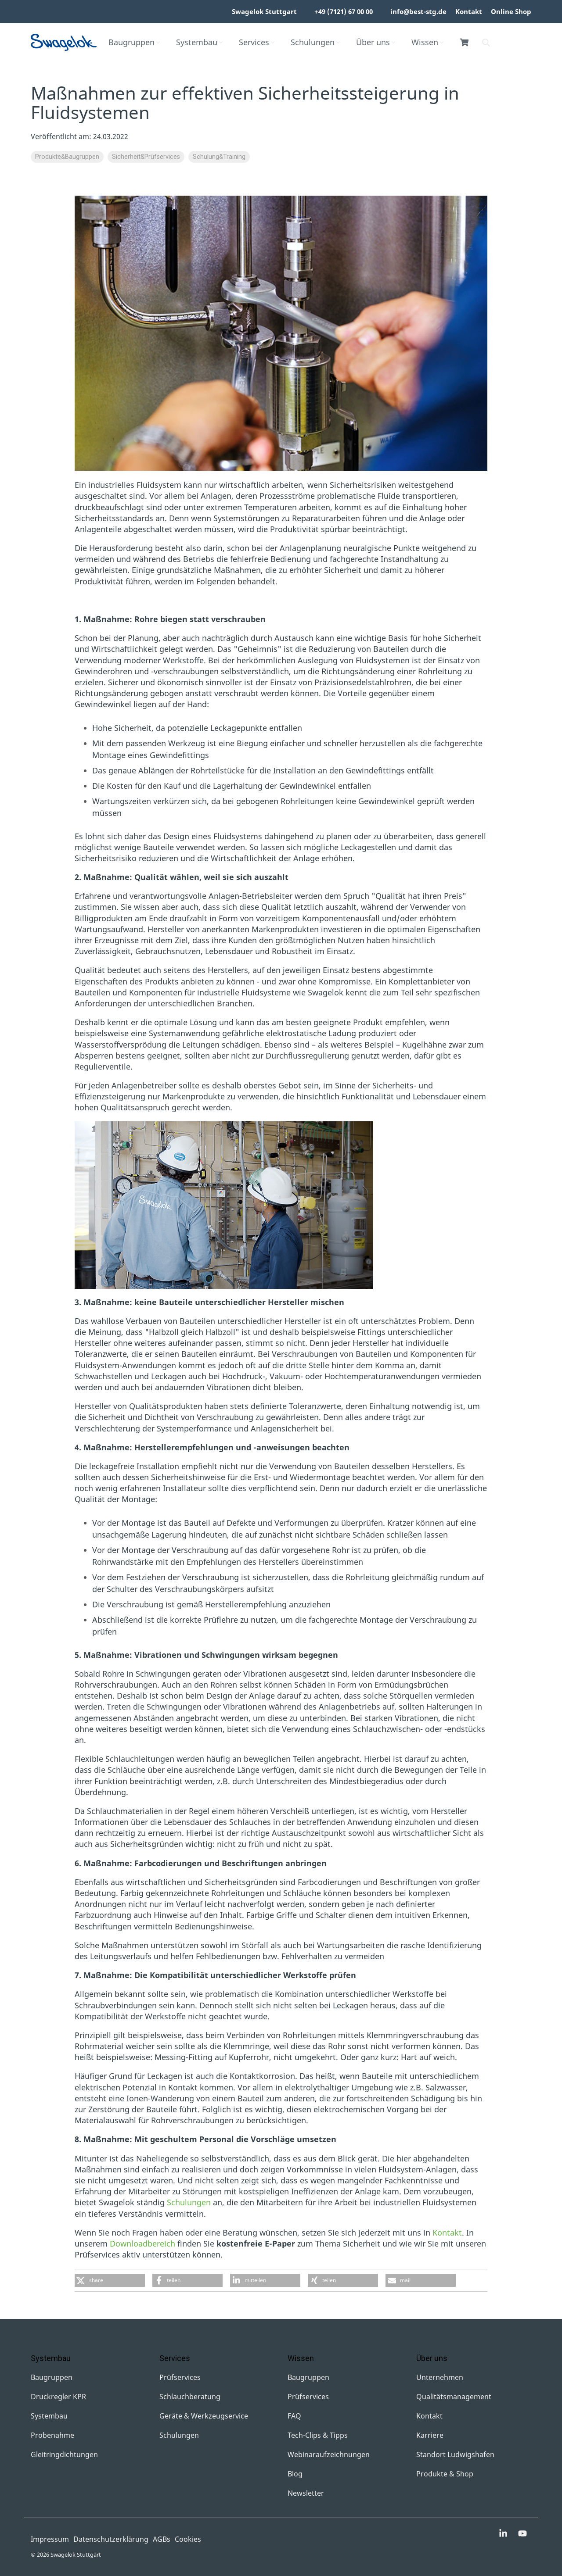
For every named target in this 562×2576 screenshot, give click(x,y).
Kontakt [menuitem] (468, 11)
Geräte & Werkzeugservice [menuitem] (203, 2416)
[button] (110, 2280)
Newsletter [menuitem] (306, 2493)
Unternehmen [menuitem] (439, 2377)
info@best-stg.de (418, 11)
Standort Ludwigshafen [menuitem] (455, 2454)
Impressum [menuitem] (50, 2539)
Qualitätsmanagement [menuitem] (453, 2396)
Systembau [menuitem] (49, 2416)
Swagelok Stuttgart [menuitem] (264, 11)
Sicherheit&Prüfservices (146, 157)
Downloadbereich (142, 2243)
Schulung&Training (219, 157)
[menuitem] (301, 12)
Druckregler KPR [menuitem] (58, 2396)
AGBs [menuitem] (161, 2539)
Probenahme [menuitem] (52, 2435)
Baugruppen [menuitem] (51, 2377)
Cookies (188, 2539)
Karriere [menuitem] (429, 2435)
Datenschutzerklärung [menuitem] (110, 2539)
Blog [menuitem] (295, 2474)
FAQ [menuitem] (294, 2416)
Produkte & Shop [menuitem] (444, 2474)
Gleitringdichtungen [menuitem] (64, 2454)
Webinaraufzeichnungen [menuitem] (329, 2454)
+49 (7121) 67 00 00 (343, 11)
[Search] (486, 42)
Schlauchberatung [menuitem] (189, 2396)
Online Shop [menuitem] (511, 11)
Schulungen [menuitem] (179, 2435)
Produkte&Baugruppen (67, 157)
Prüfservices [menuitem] (180, 2377)
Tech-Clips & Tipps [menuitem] (318, 2435)
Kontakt (447, 2232)
